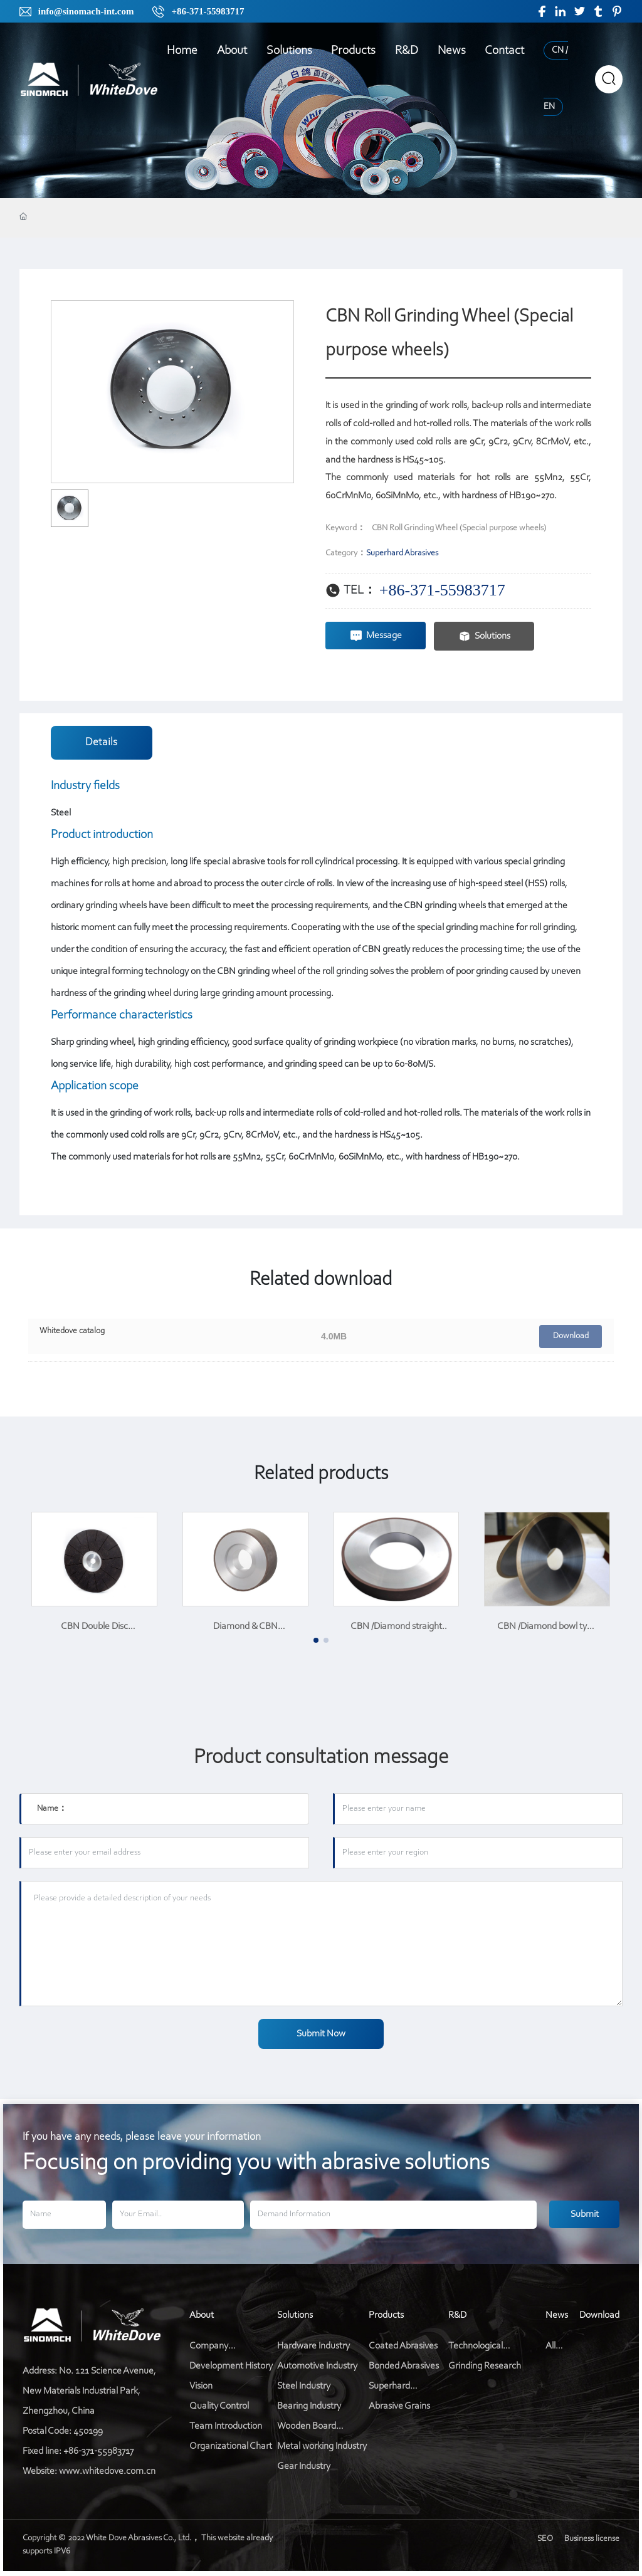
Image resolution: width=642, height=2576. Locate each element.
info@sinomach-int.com (86, 11)
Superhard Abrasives (402, 553)
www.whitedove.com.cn (107, 2471)
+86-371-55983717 (207, 11)
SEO (548, 2539)
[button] (315, 1640)
